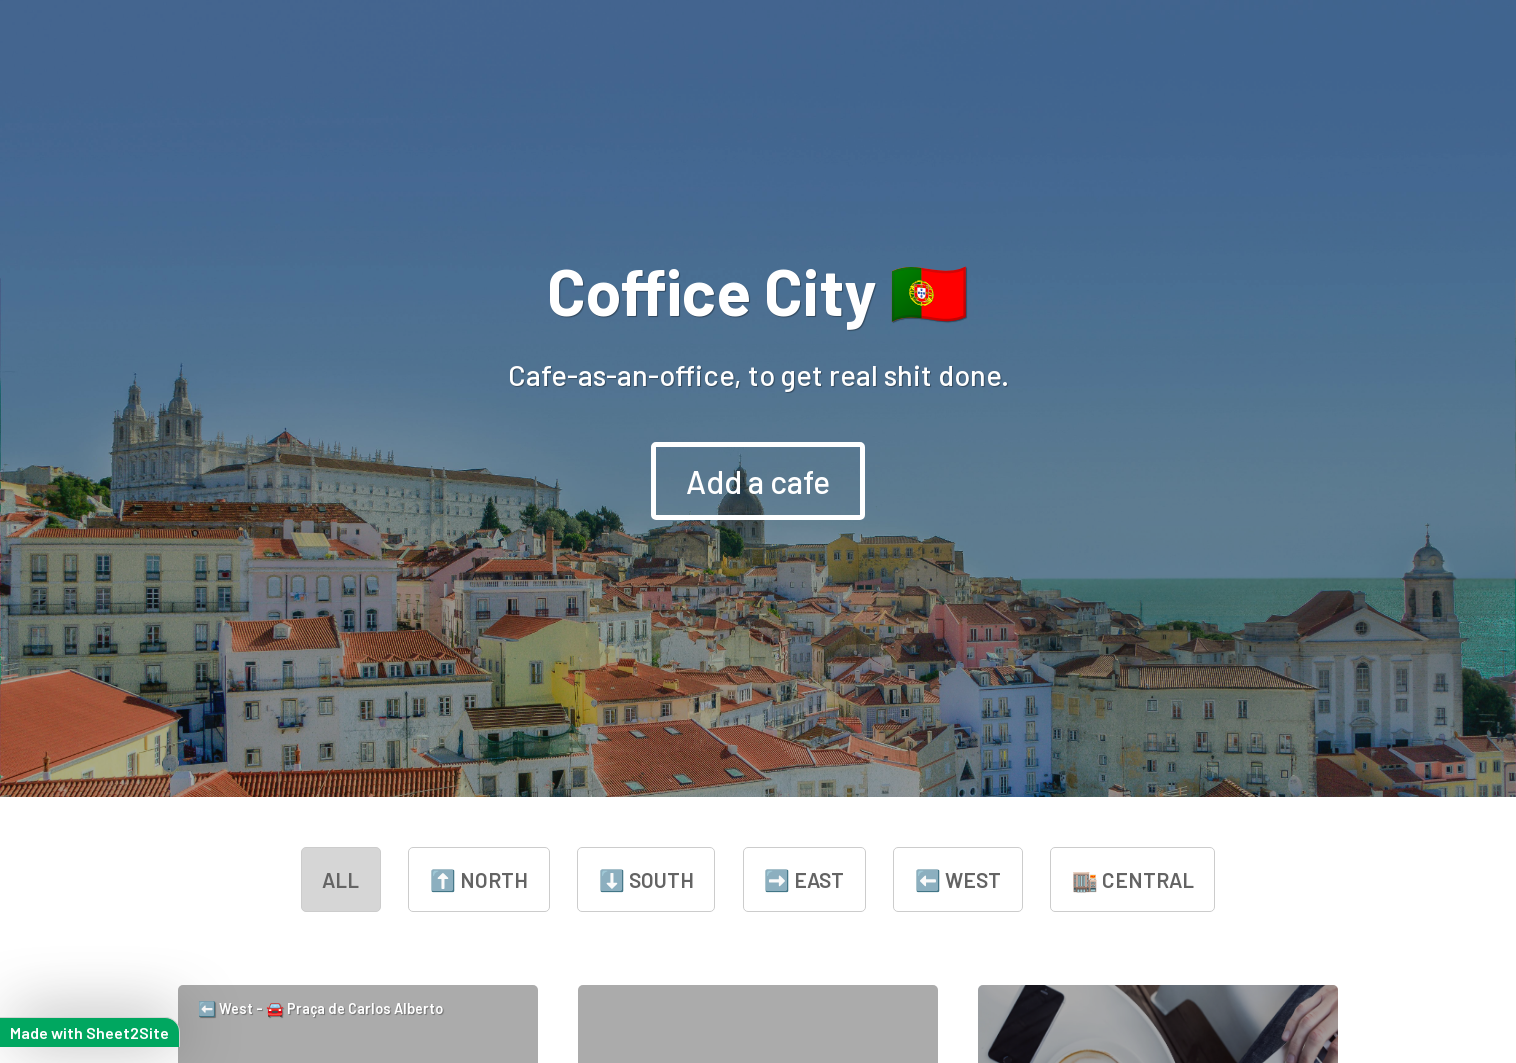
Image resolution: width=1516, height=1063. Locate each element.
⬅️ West (958, 879)
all (340, 879)
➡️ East (804, 879)
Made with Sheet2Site (89, 1032)
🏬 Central (1133, 879)
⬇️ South (646, 879)
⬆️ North (479, 879)
